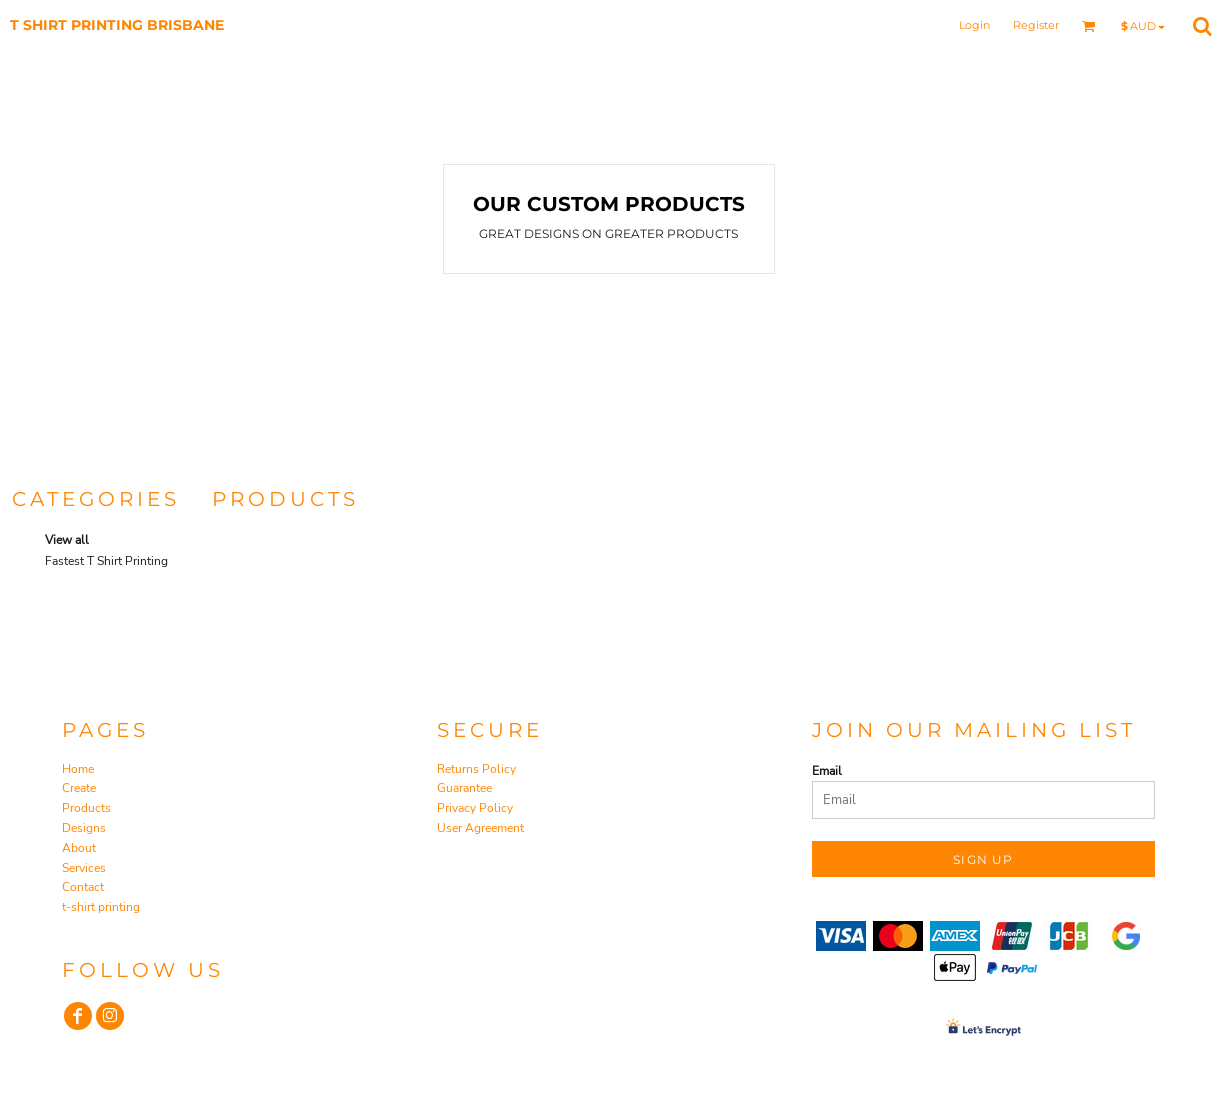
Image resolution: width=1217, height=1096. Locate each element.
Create (79, 788)
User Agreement (480, 828)
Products (86, 808)
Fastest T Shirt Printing (106, 561)
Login (974, 25)
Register (1036, 25)
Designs (84, 828)
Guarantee (464, 788)
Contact (83, 887)
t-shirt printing (101, 907)
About (79, 848)
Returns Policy (476, 769)
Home (78, 769)
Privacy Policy (475, 808)
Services (84, 868)
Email (827, 771)
